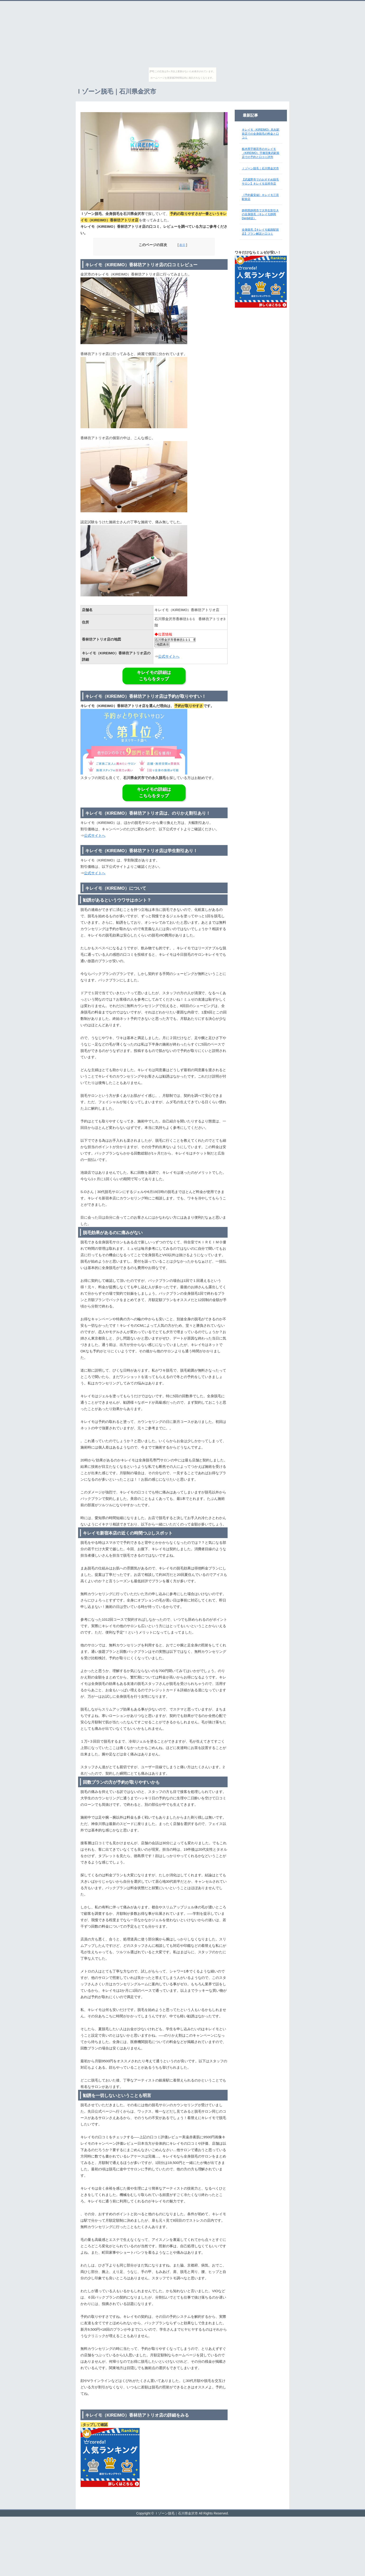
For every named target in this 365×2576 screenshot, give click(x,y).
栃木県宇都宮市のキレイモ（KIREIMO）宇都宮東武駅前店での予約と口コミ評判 (260, 153)
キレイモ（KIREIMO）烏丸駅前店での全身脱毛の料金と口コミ (260, 133)
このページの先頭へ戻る (275, 2506)
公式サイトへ (168, 656)
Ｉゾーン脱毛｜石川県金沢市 (116, 91)
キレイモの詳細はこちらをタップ (154, 675)
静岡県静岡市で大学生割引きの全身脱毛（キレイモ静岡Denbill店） (260, 214)
